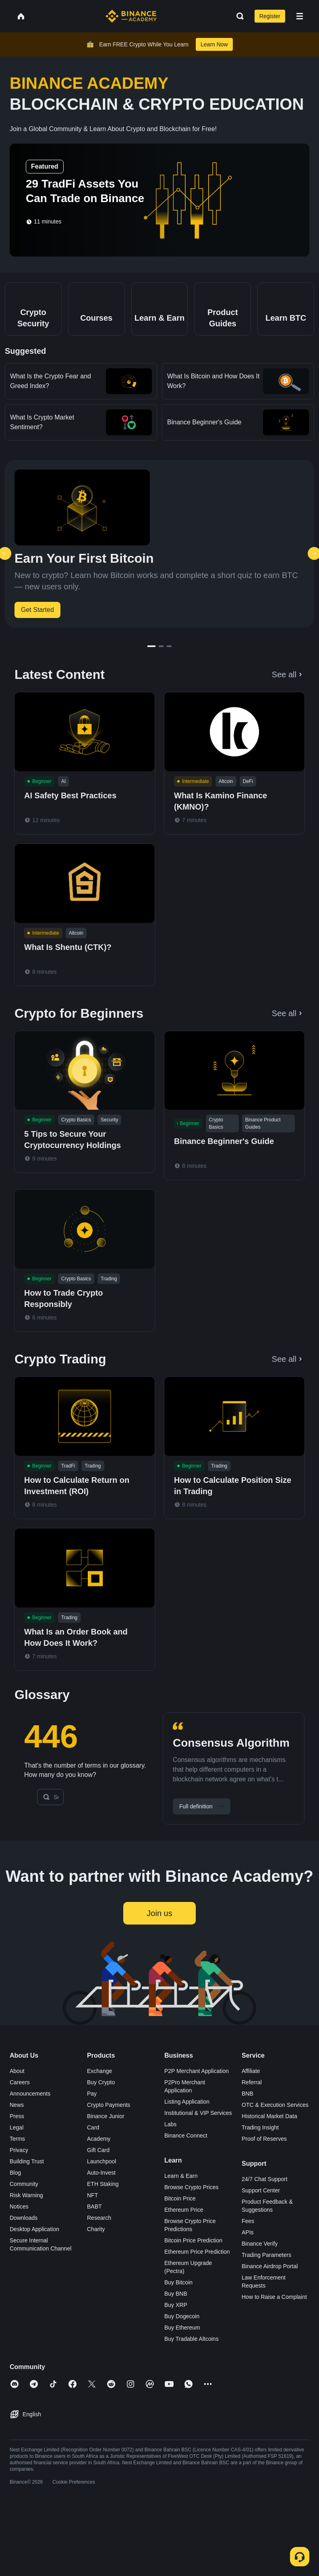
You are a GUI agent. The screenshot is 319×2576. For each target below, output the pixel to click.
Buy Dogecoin (181, 2344)
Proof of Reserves (264, 2166)
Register (269, 16)
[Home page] (131, 16)
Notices (19, 2234)
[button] (299, 16)
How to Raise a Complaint (274, 2324)
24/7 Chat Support (265, 2207)
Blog (15, 2200)
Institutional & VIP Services (198, 2141)
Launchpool (101, 2189)
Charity (96, 2257)
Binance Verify (260, 2271)
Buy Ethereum (182, 2355)
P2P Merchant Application (196, 2099)
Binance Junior (105, 2144)
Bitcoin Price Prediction (193, 2268)
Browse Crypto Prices (191, 2215)
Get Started (37, 609)
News (17, 2132)
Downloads (23, 2245)
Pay (92, 2121)
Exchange (99, 2099)
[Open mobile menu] (299, 16)
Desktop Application (34, 2257)
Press (17, 2144)
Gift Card (98, 2178)
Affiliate (251, 2099)
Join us (159, 1941)
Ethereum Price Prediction (197, 2279)
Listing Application (186, 2129)
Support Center (261, 2218)
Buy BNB (175, 2321)
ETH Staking (103, 2212)
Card (93, 2155)
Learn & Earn (181, 2203)
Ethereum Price (183, 2237)
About (17, 2099)
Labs (170, 2152)
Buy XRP (175, 2333)
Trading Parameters (266, 2283)
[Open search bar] (237, 16)
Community (24, 2212)
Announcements (30, 2121)
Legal (16, 2155)
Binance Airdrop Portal (270, 2294)
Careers (20, 2110)
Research (99, 2245)
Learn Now (214, 44)
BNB (247, 2121)
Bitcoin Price (180, 2226)
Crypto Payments (108, 2132)
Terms (17, 2166)
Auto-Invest (101, 2200)
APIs (248, 2260)
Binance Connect (185, 2163)
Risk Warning (26, 2223)
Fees (248, 2249)
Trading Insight (260, 2155)
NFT (92, 2223)
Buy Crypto (101, 2110)
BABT (94, 2234)
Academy (98, 2166)
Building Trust (27, 2189)
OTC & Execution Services (275, 2132)
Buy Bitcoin (178, 2310)
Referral (252, 2110)
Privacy (19, 2178)
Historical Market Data (269, 2144)
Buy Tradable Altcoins (191, 2366)
